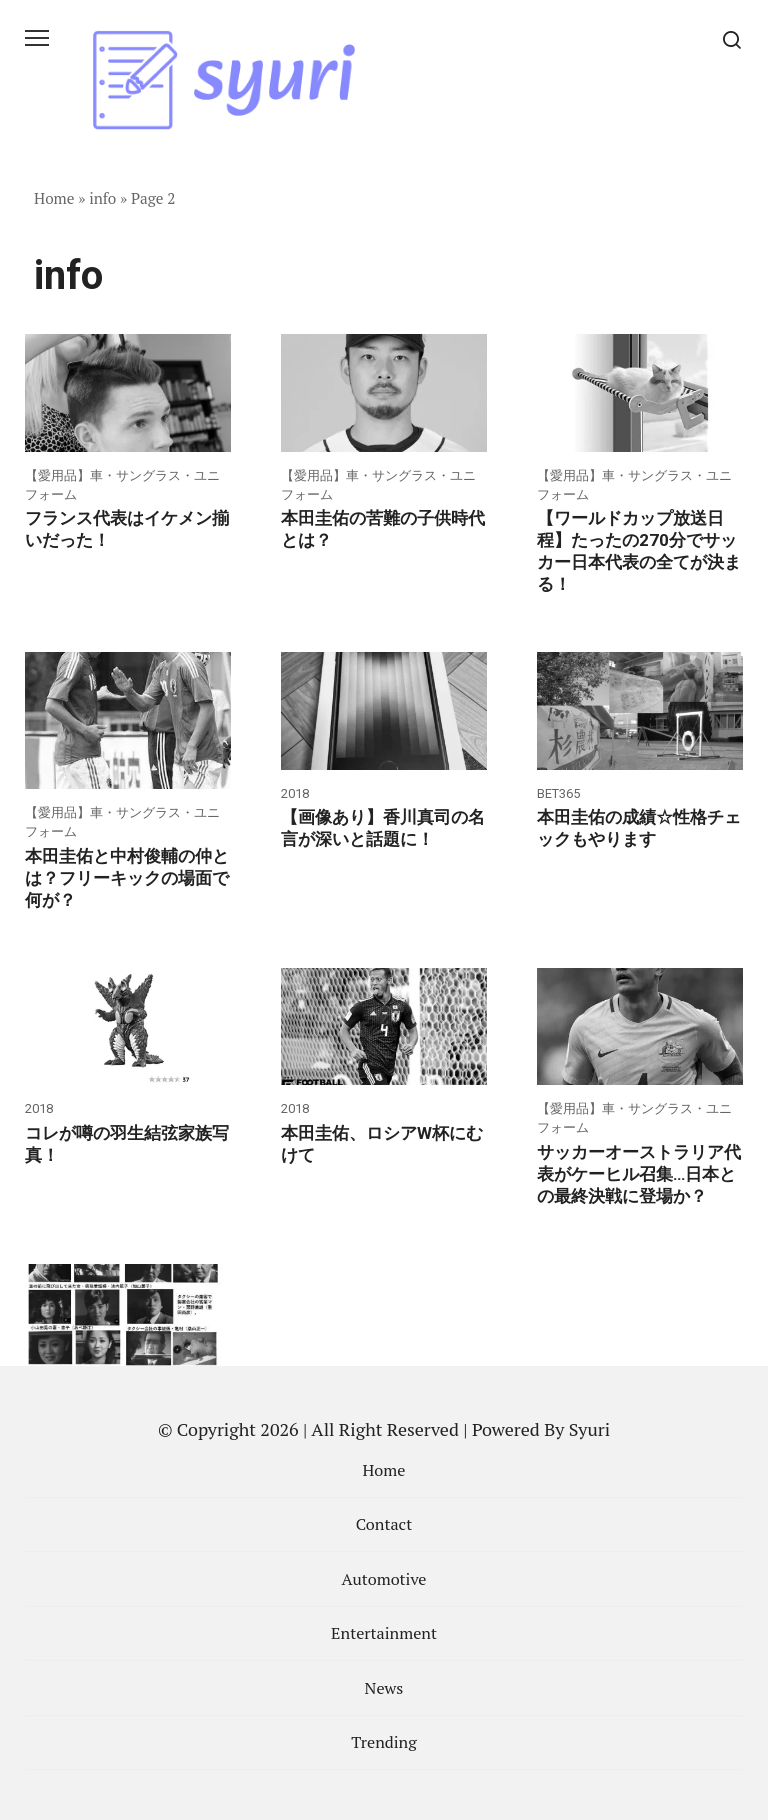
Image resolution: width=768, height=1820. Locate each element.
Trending (384, 1742)
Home (54, 198)
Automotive (384, 1579)
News (384, 1688)
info (102, 198)
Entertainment (384, 1633)
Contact (384, 1524)
